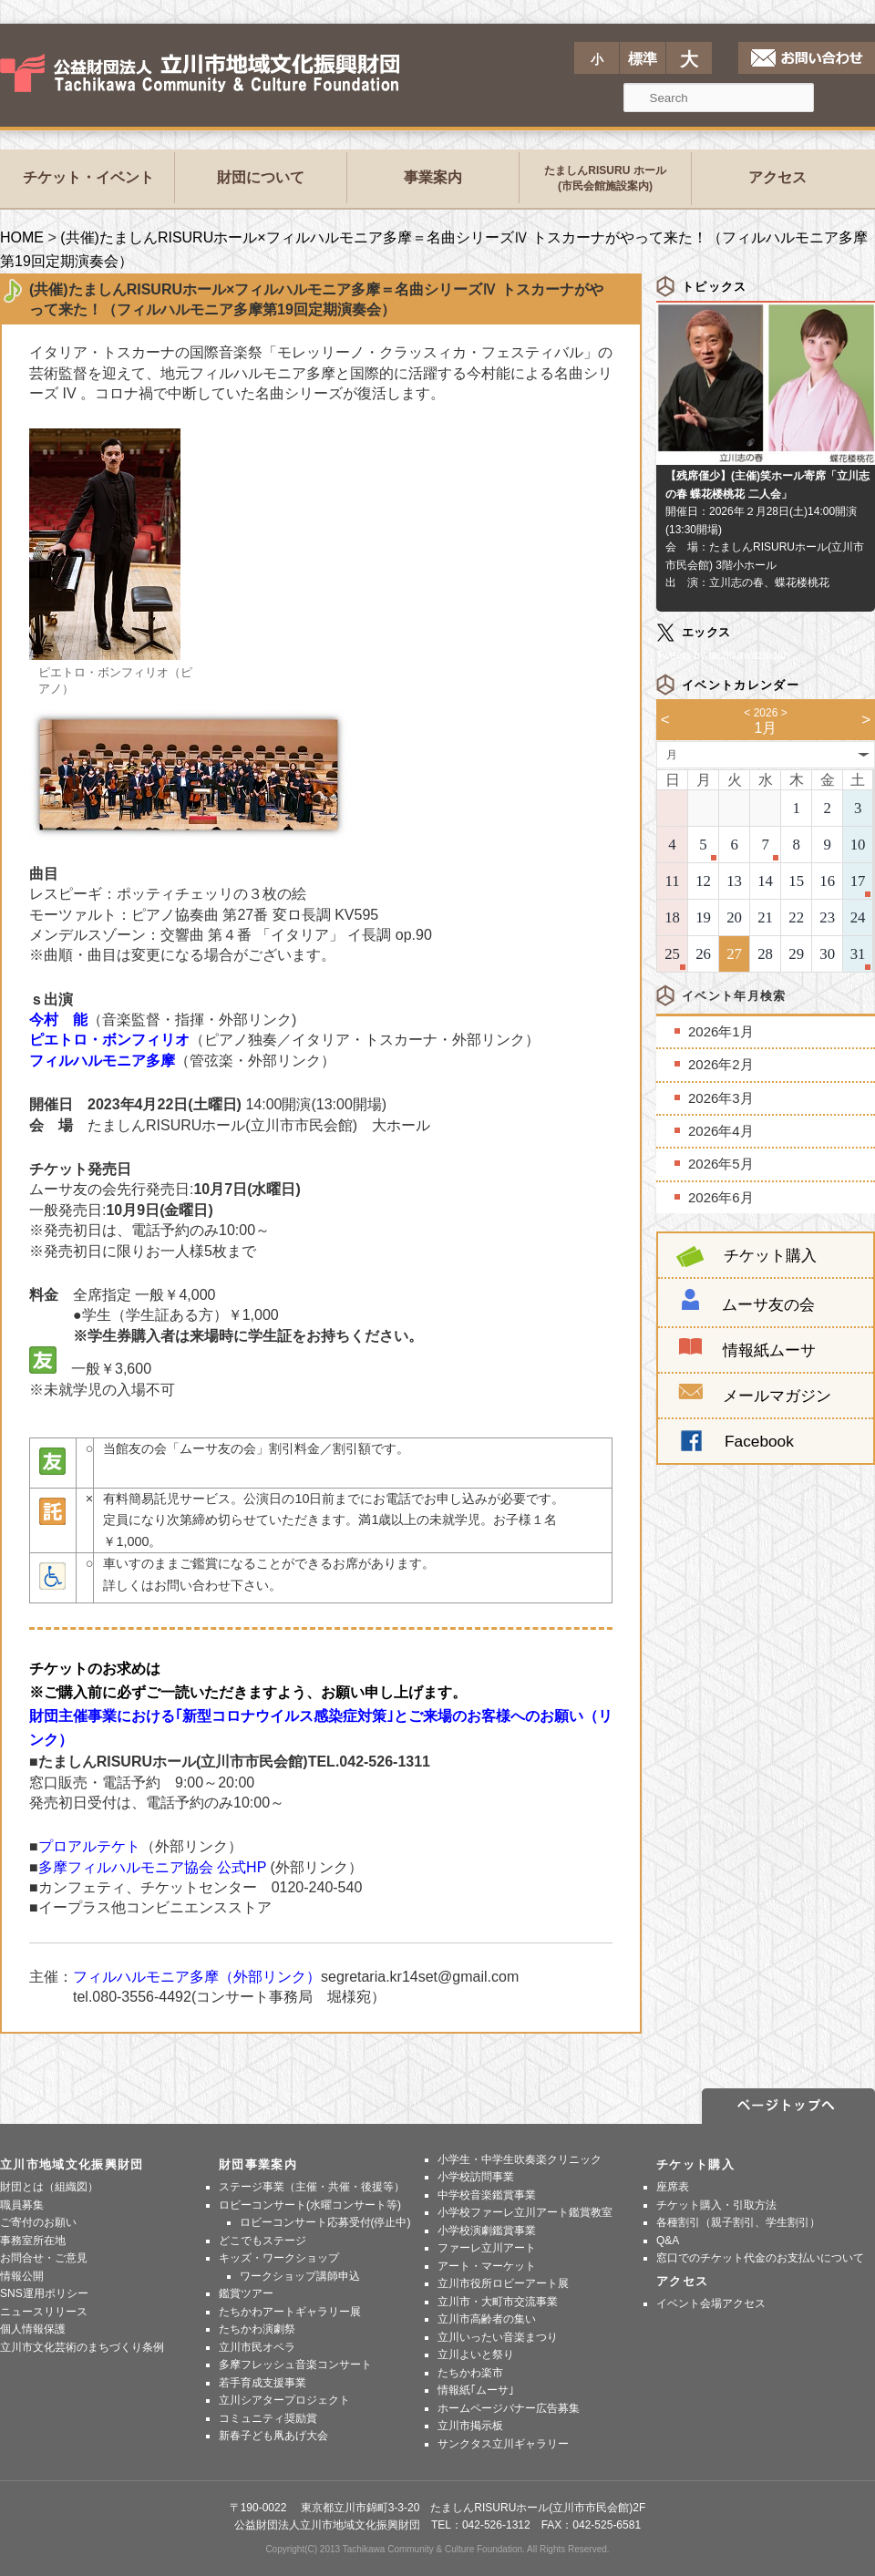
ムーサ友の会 (768, 1304)
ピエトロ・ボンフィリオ (109, 1039)
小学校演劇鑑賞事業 (487, 2230)
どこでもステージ (262, 2240)
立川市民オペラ (257, 2347)
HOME (22, 237)
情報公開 (22, 2276)
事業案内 (433, 177)
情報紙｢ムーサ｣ (476, 2390)
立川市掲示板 (470, 2425)
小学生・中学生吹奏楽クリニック (520, 2159)
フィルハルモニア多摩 (102, 1060)
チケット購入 (746, 1255)
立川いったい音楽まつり (498, 2337)
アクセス (777, 177)
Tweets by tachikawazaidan (722, 655)
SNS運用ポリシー (44, 2293)
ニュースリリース (44, 2311)
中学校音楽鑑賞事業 (487, 2195)
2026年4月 (721, 1131)
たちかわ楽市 (470, 2372)
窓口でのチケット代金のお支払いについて (760, 2257)
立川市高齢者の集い (487, 2319)
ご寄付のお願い (38, 2222)
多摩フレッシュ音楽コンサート (295, 2364)
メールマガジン (754, 1395)
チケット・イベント (88, 177)
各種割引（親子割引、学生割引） (738, 2222)
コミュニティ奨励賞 (268, 2418)
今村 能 (58, 1019)
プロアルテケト (89, 1846)
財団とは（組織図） (49, 2186)
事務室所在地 (33, 2240)
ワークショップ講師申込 (300, 2276)
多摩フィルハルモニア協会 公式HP (152, 1867)
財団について (260, 177)
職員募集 (22, 2205)
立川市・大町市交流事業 (498, 2301)
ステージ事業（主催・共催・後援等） (312, 2186)
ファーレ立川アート (487, 2247)
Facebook (759, 1441)
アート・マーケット (487, 2266)
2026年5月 (721, 1163)
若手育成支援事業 (262, 2382)
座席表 (672, 2186)
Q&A (667, 2240)
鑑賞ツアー (246, 2293)
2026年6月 (721, 1197)
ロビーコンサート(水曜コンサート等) (310, 2205)
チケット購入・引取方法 (716, 2205)
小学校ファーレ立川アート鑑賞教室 (525, 2212)
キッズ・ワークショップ (279, 2257)
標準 (642, 59)
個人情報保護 (33, 2329)
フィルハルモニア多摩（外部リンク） (197, 1976)
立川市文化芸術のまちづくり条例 (82, 2347)
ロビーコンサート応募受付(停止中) (325, 2222)
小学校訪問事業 (476, 2176)
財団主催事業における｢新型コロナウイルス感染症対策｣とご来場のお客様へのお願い (306, 1716)
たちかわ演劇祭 (257, 2329)
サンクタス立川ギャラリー (503, 2443)
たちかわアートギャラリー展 (290, 2311)
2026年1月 (721, 1031)
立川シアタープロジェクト (284, 2400)
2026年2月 (721, 1064)
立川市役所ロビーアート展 (503, 2283)
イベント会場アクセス (711, 2303)
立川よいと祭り (476, 2354)
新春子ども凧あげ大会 (273, 2435)
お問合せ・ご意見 (44, 2257)
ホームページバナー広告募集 (509, 2408)
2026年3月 (721, 1098)
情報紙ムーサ (769, 1350)
